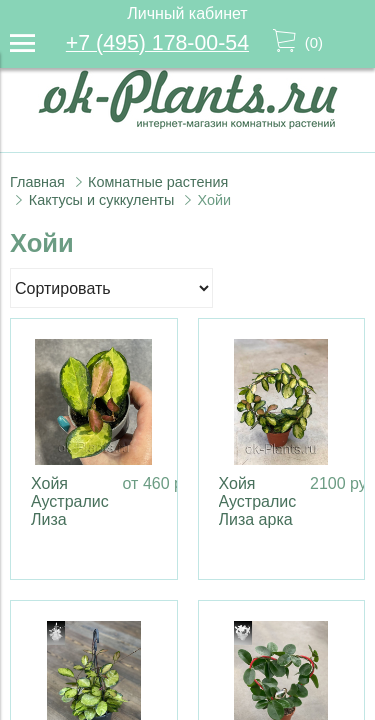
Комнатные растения (158, 182)
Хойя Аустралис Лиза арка (258, 501)
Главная (37, 182)
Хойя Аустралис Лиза (70, 501)
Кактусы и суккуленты (102, 200)
